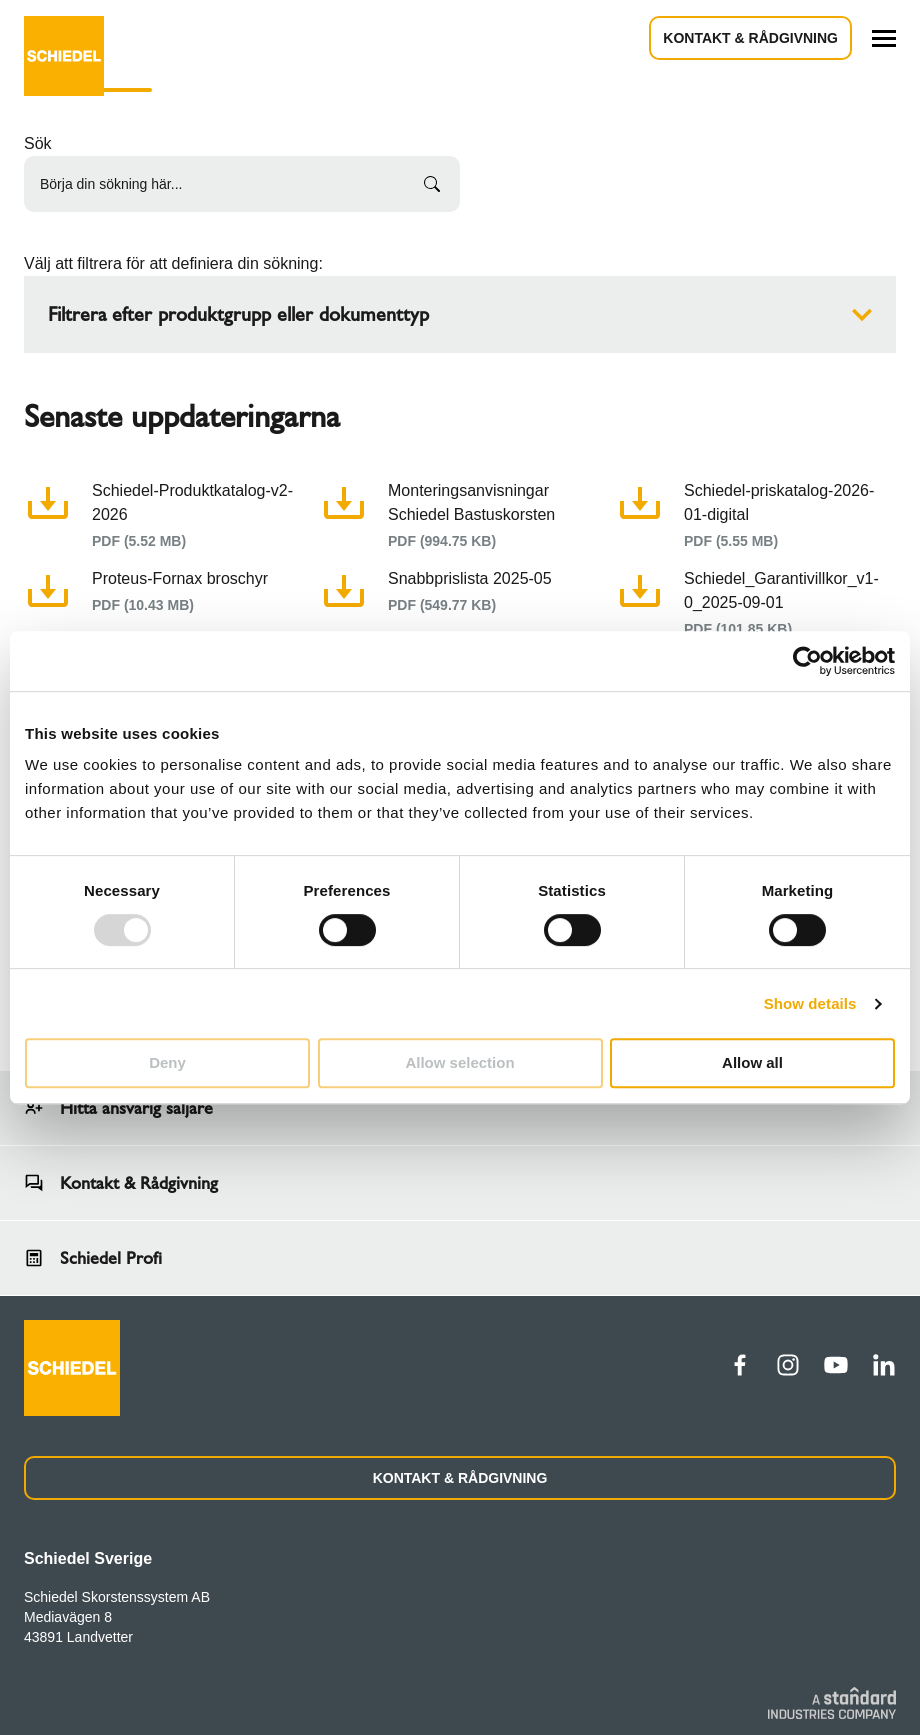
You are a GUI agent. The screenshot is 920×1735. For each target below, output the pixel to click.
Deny (167, 1062)
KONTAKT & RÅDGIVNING (460, 1478)
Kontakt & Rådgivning (750, 38)
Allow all (752, 1062)
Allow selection (459, 1062)
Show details (810, 1003)
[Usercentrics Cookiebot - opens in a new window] (807, 661)
